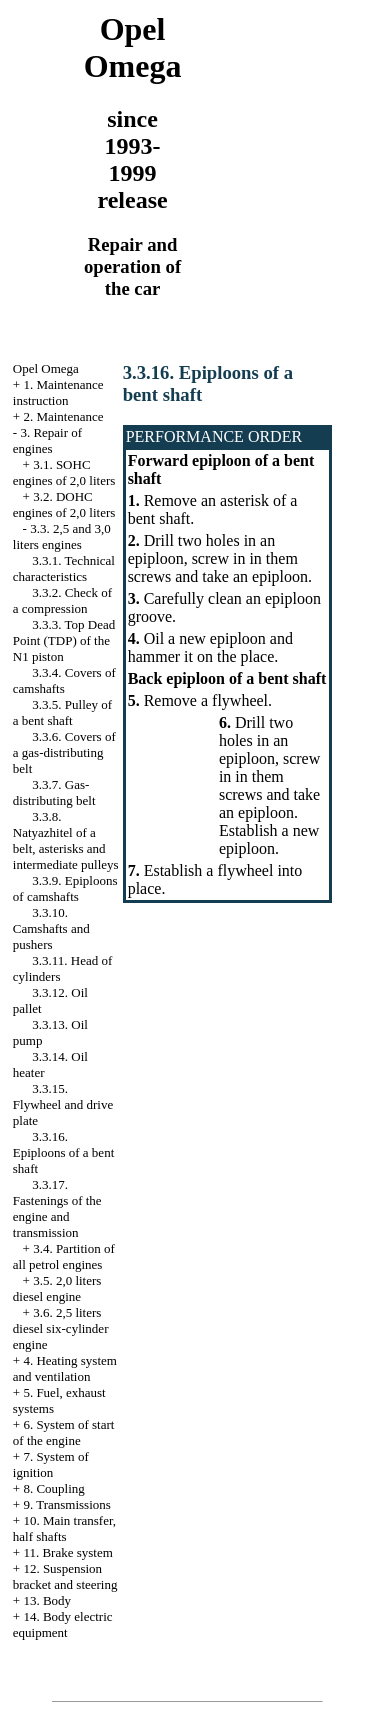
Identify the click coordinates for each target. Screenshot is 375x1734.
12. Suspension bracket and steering (65, 1576)
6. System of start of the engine (64, 1432)
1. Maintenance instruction (58, 392)
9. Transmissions (66, 1504)
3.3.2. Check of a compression (62, 600)
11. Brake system (67, 1552)
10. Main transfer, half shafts (64, 1528)
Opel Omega (46, 368)
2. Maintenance (63, 416)
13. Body (47, 1600)
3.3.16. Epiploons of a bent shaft (63, 1152)
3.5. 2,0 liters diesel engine (57, 1288)
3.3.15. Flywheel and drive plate (63, 1104)
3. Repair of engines (47, 440)
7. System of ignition (51, 1464)
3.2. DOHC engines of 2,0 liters (64, 504)
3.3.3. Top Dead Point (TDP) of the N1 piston (64, 640)
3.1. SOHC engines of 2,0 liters (64, 472)
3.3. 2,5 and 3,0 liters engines (62, 536)
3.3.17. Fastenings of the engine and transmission (57, 1208)
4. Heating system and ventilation (65, 1368)
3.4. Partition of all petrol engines (64, 1256)
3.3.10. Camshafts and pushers (51, 928)
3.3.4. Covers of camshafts (64, 680)
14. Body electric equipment (63, 1624)
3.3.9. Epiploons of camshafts (65, 888)
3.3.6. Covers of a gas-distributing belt (64, 752)
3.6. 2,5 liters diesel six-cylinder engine (61, 1328)
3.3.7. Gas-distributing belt (54, 792)
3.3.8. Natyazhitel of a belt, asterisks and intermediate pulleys (66, 840)
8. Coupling (53, 1488)
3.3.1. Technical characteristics (64, 568)
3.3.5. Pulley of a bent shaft (62, 712)
